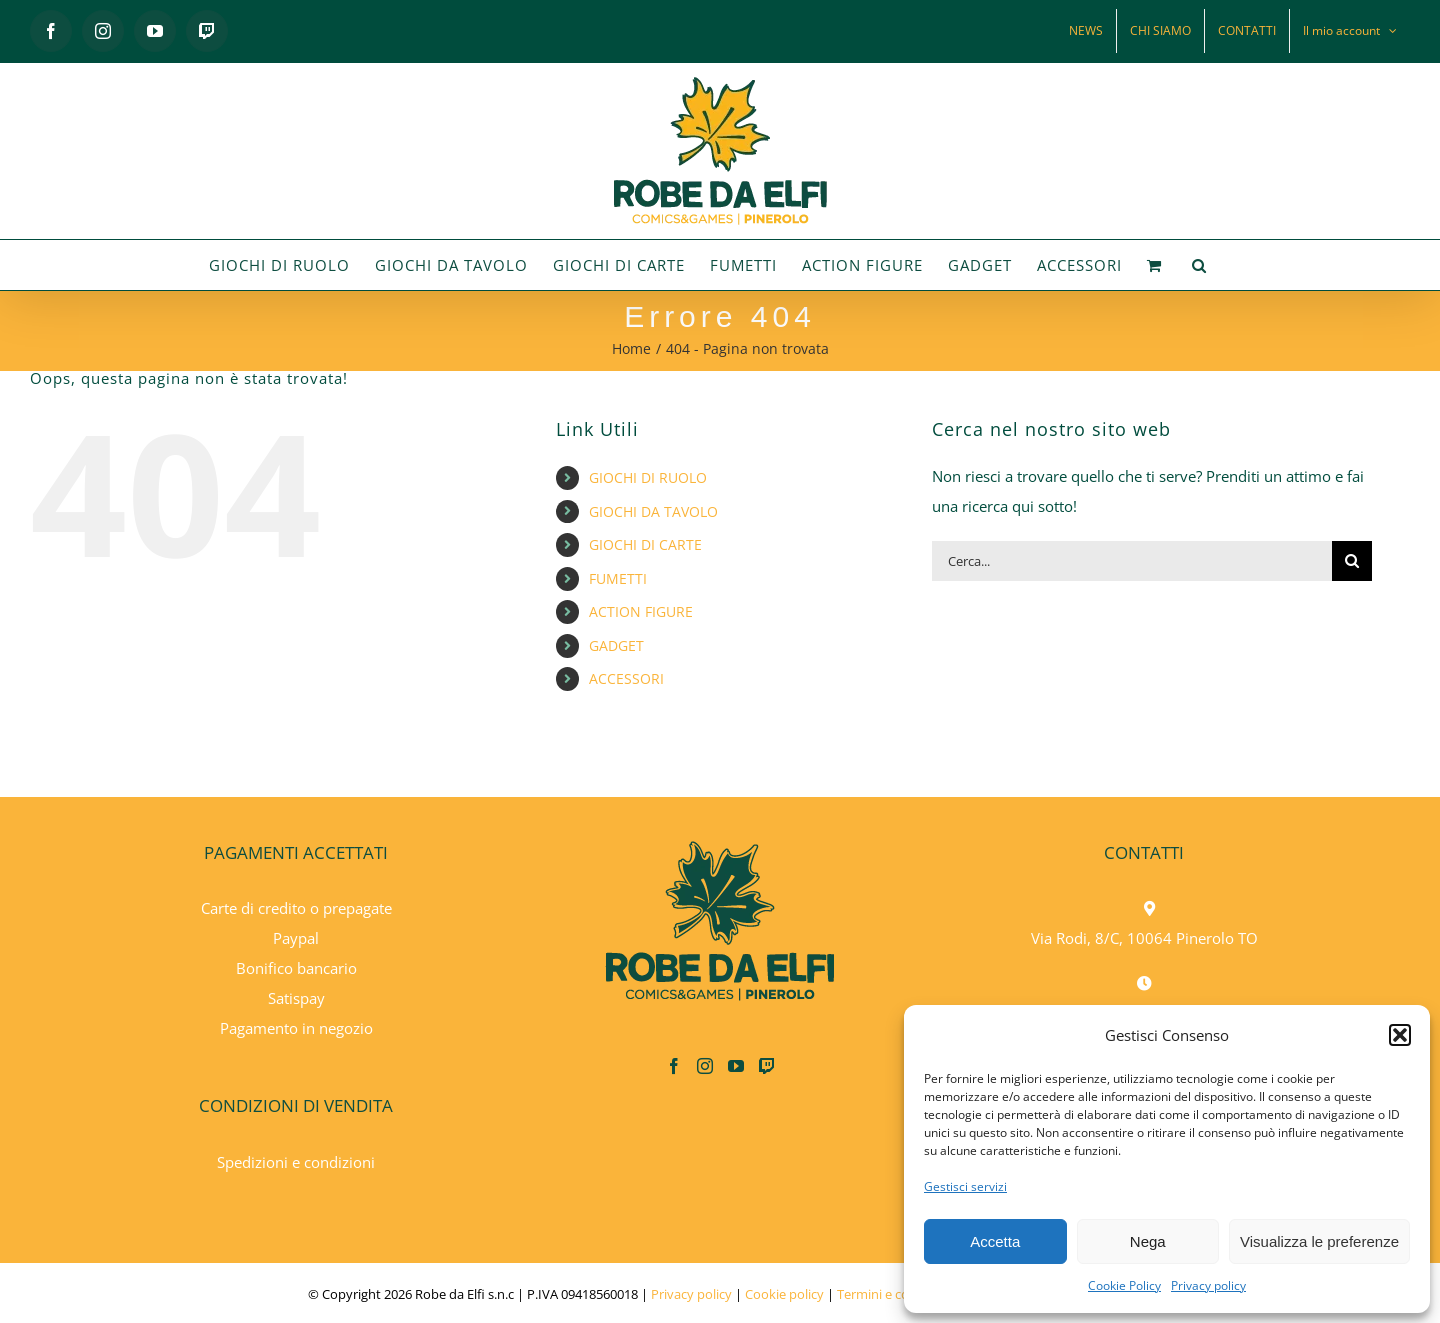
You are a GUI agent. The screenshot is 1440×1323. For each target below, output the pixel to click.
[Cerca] (1352, 561)
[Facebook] (674, 1066)
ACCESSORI (626, 678)
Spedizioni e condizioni (296, 1162)
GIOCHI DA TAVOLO (653, 511)
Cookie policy (784, 1294)
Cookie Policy (1124, 1285)
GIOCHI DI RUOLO (648, 477)
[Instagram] (705, 1066)
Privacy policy (1208, 1285)
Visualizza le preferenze (1319, 1241)
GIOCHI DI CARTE (645, 544)
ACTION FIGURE (641, 611)
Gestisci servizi (965, 1186)
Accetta (995, 1241)
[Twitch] (767, 1066)
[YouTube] (736, 1066)
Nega (1148, 1241)
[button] (1400, 1035)
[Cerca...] (1132, 561)
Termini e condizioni (896, 1294)
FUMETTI (618, 578)
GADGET (616, 645)
